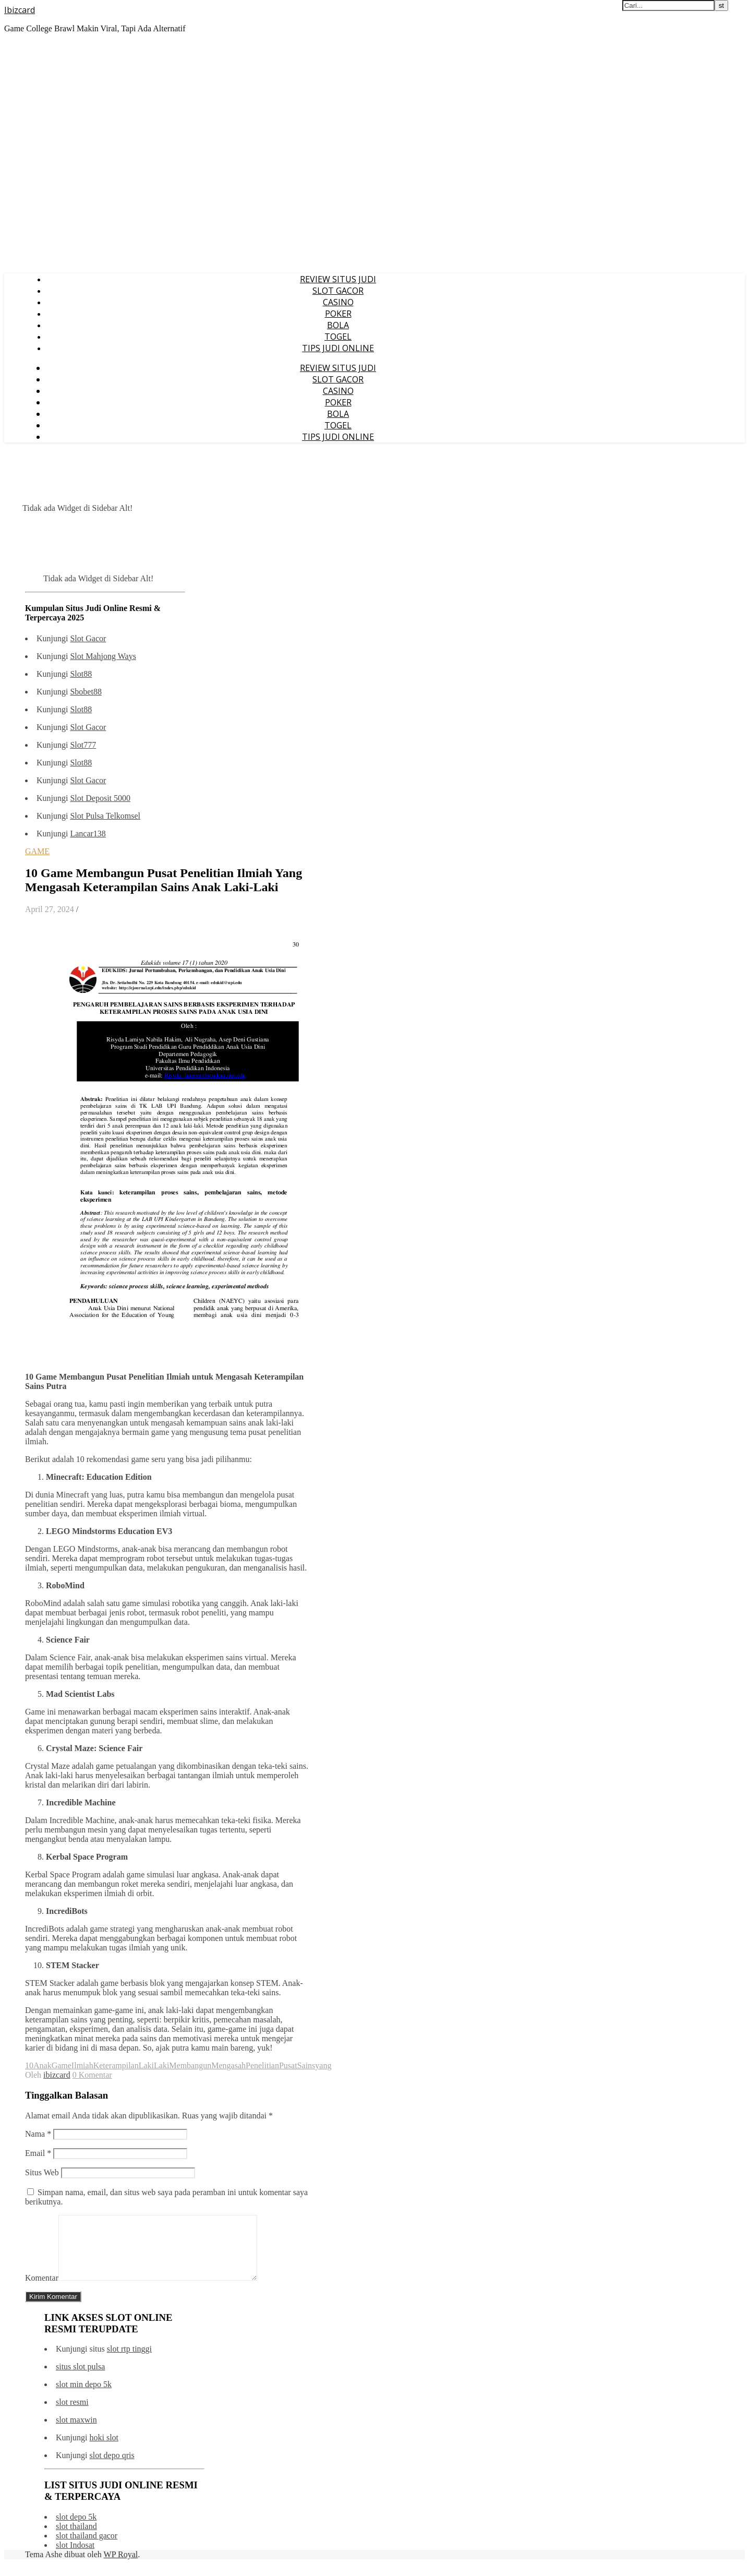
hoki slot (103, 2450)
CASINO (338, 302)
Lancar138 (87, 833)
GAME (37, 851)
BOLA (338, 325)
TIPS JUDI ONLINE (338, 348)
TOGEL (338, 336)
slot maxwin (76, 2432)
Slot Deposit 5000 (100, 798)
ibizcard (56, 2074)
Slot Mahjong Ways (103, 656)
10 (29, 2065)
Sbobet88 (85, 691)
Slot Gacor (88, 638)
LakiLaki (154, 2065)
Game (61, 2065)
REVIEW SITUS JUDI (338, 279)
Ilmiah (82, 2065)
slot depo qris (111, 2467)
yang (323, 2065)
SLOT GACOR (338, 290)
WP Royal (121, 2566)
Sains (306, 2065)
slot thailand (76, 2538)
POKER (338, 313)
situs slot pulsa (80, 2379)
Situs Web (42, 2172)
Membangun (190, 2065)
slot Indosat (75, 2557)
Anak (42, 2065)
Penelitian (262, 2065)
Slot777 (83, 744)
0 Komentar (92, 2074)
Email (38, 2153)
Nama (38, 2133)
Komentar (41, 2290)
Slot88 (81, 673)
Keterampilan (116, 2065)
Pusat (288, 2065)
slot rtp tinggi (129, 2361)
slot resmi (72, 2414)
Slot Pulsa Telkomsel (105, 815)
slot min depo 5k (84, 2396)
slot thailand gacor (86, 2548)
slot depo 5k (76, 2529)
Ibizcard (19, 10)
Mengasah (228, 2065)
